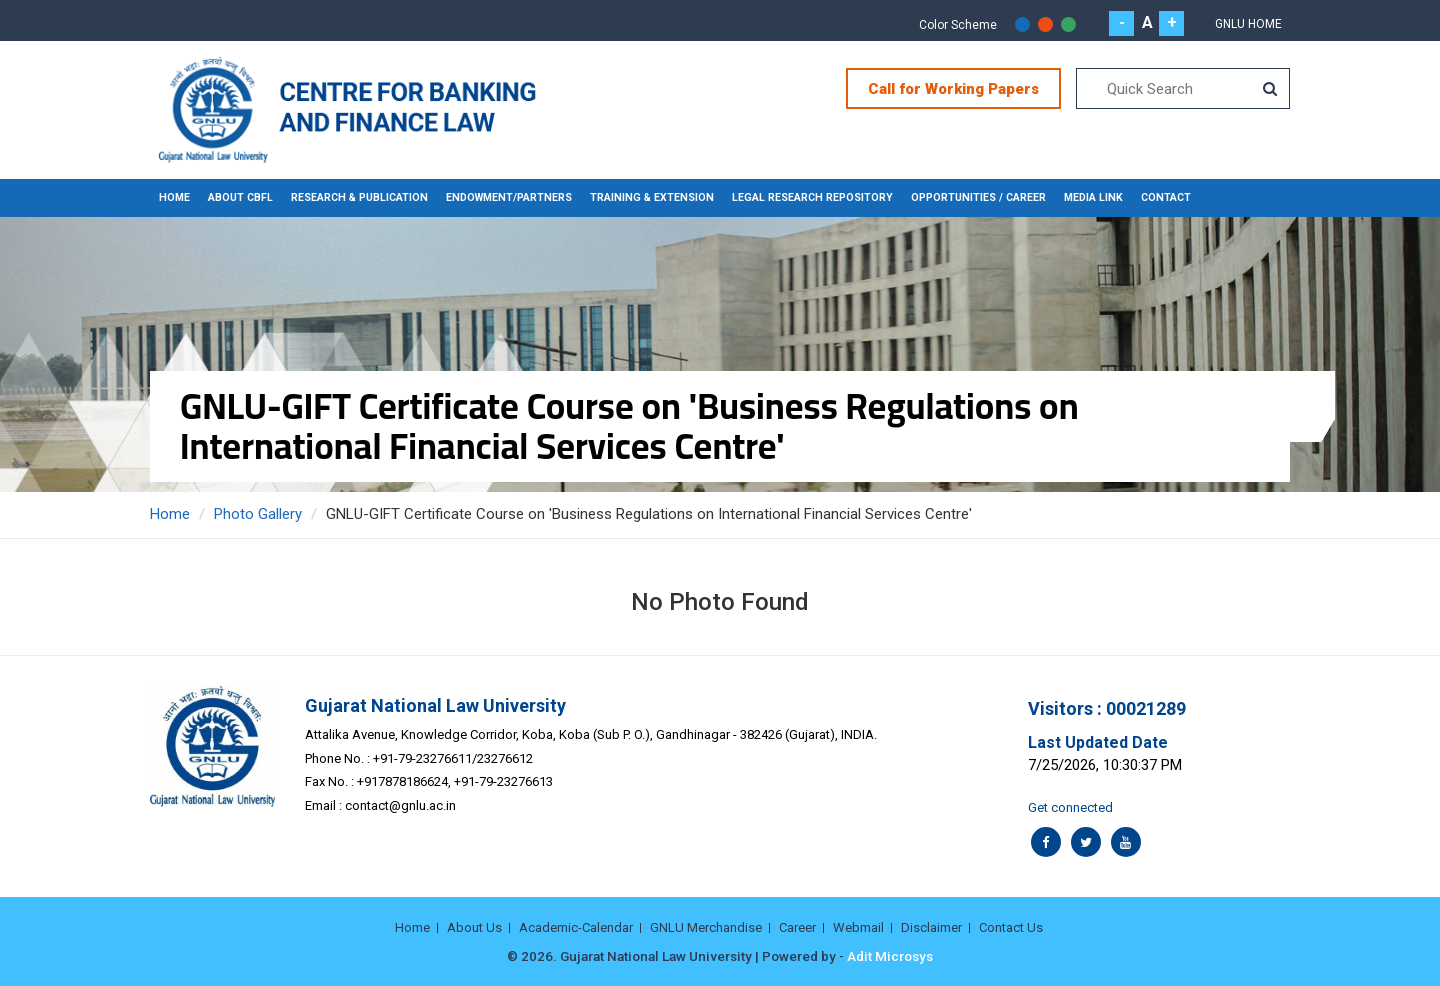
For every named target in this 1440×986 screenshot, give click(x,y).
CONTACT (1166, 197)
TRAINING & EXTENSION (652, 197)
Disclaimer (931, 927)
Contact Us (1011, 927)
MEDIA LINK (1093, 197)
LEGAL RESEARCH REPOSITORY (812, 197)
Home (174, 197)
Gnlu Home (1248, 24)
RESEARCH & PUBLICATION (359, 197)
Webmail (858, 927)
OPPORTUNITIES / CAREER (978, 197)
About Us (474, 927)
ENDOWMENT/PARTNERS (509, 197)
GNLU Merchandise (706, 927)
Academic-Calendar (576, 927)
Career (797, 927)
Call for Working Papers (953, 89)
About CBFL (240, 197)
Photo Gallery (258, 514)
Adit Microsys (890, 956)
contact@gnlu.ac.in (400, 805)
